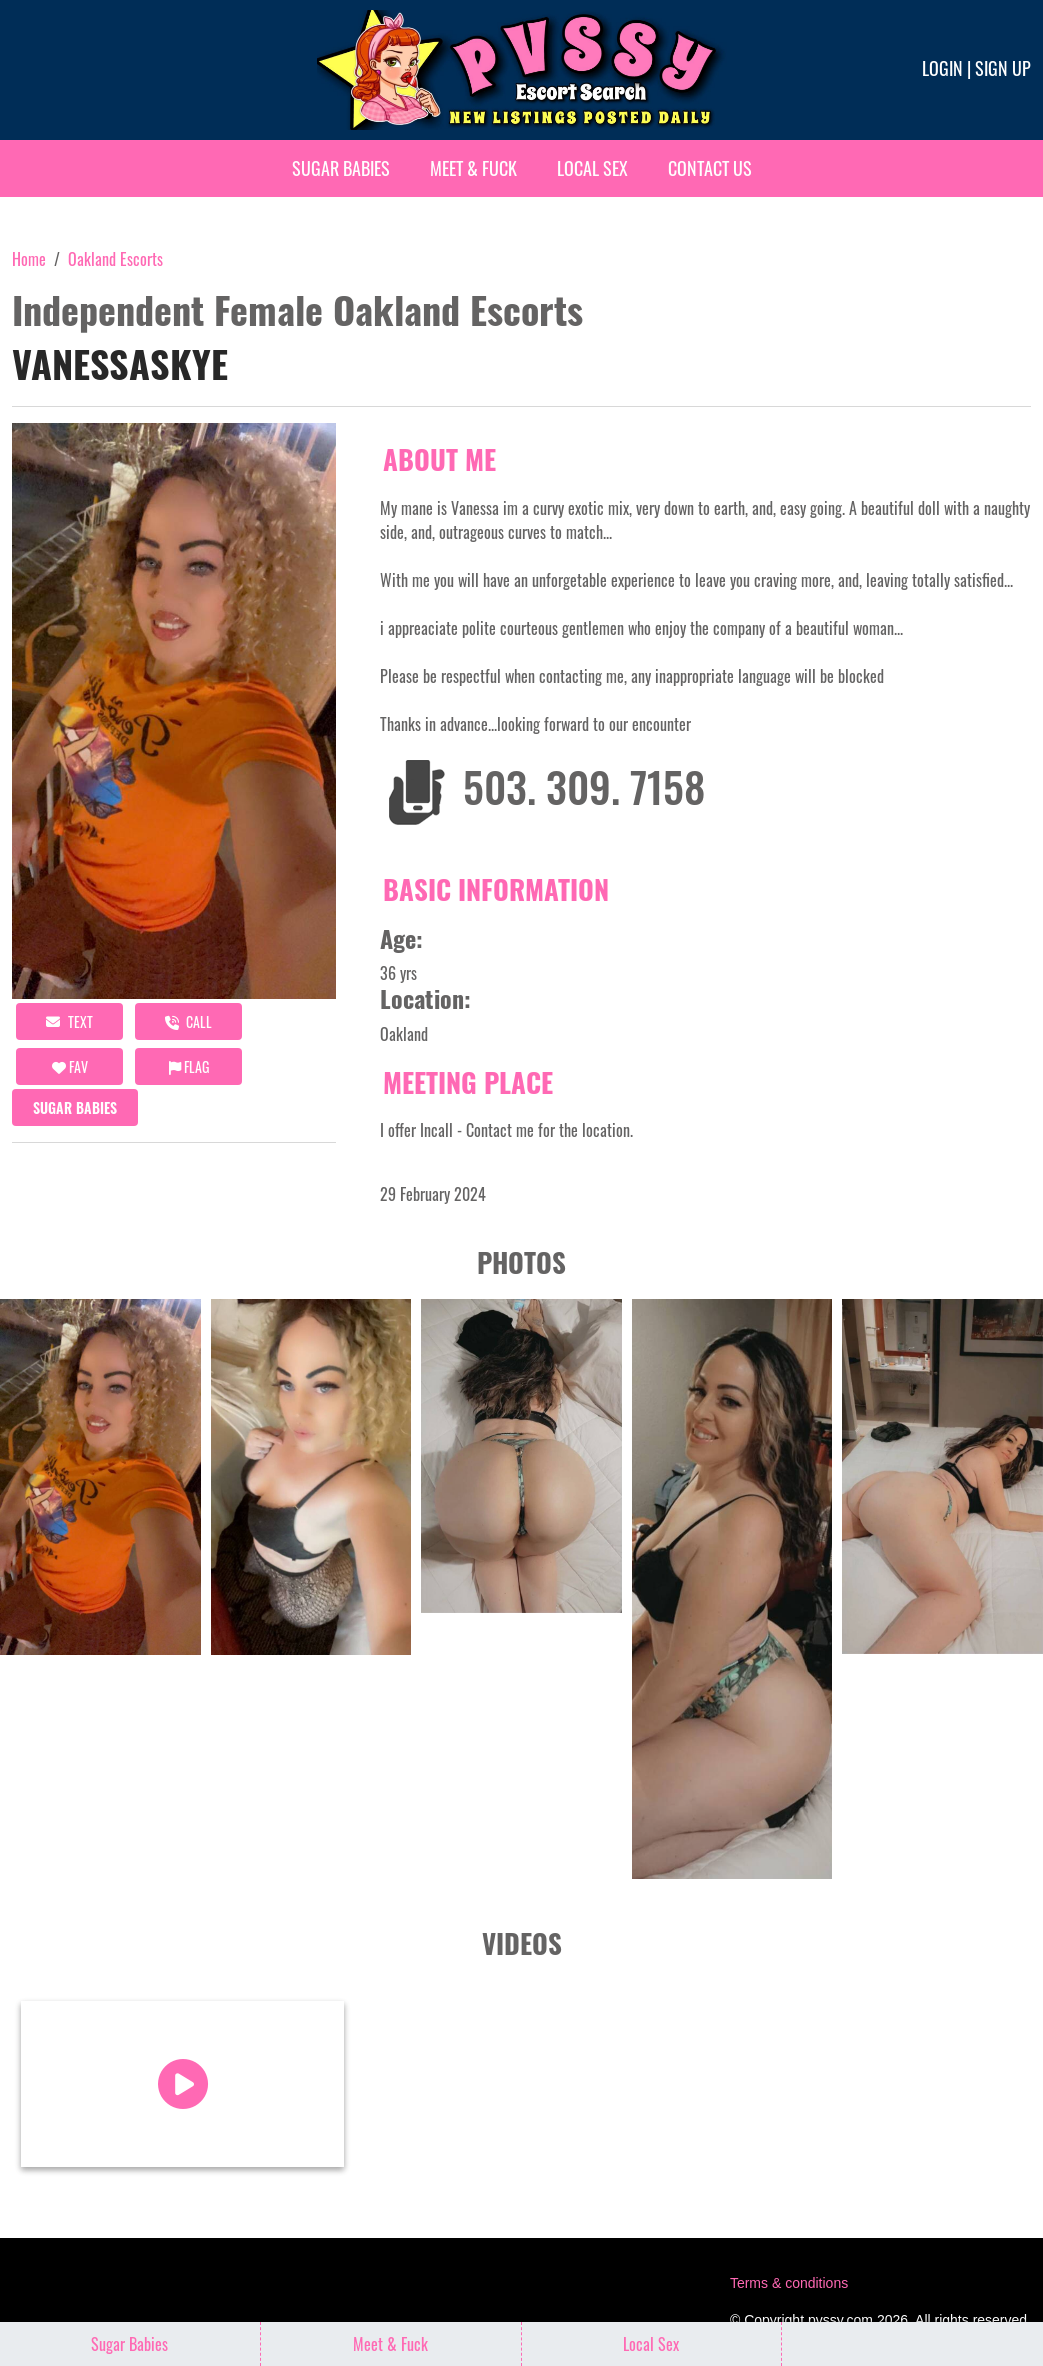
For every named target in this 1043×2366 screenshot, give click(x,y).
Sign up (1003, 68)
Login (942, 68)
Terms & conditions (789, 2283)
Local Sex (592, 168)
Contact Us (710, 168)
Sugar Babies (341, 168)
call (188, 1021)
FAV (70, 1066)
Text (69, 1021)
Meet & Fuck (473, 168)
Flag (189, 1066)
